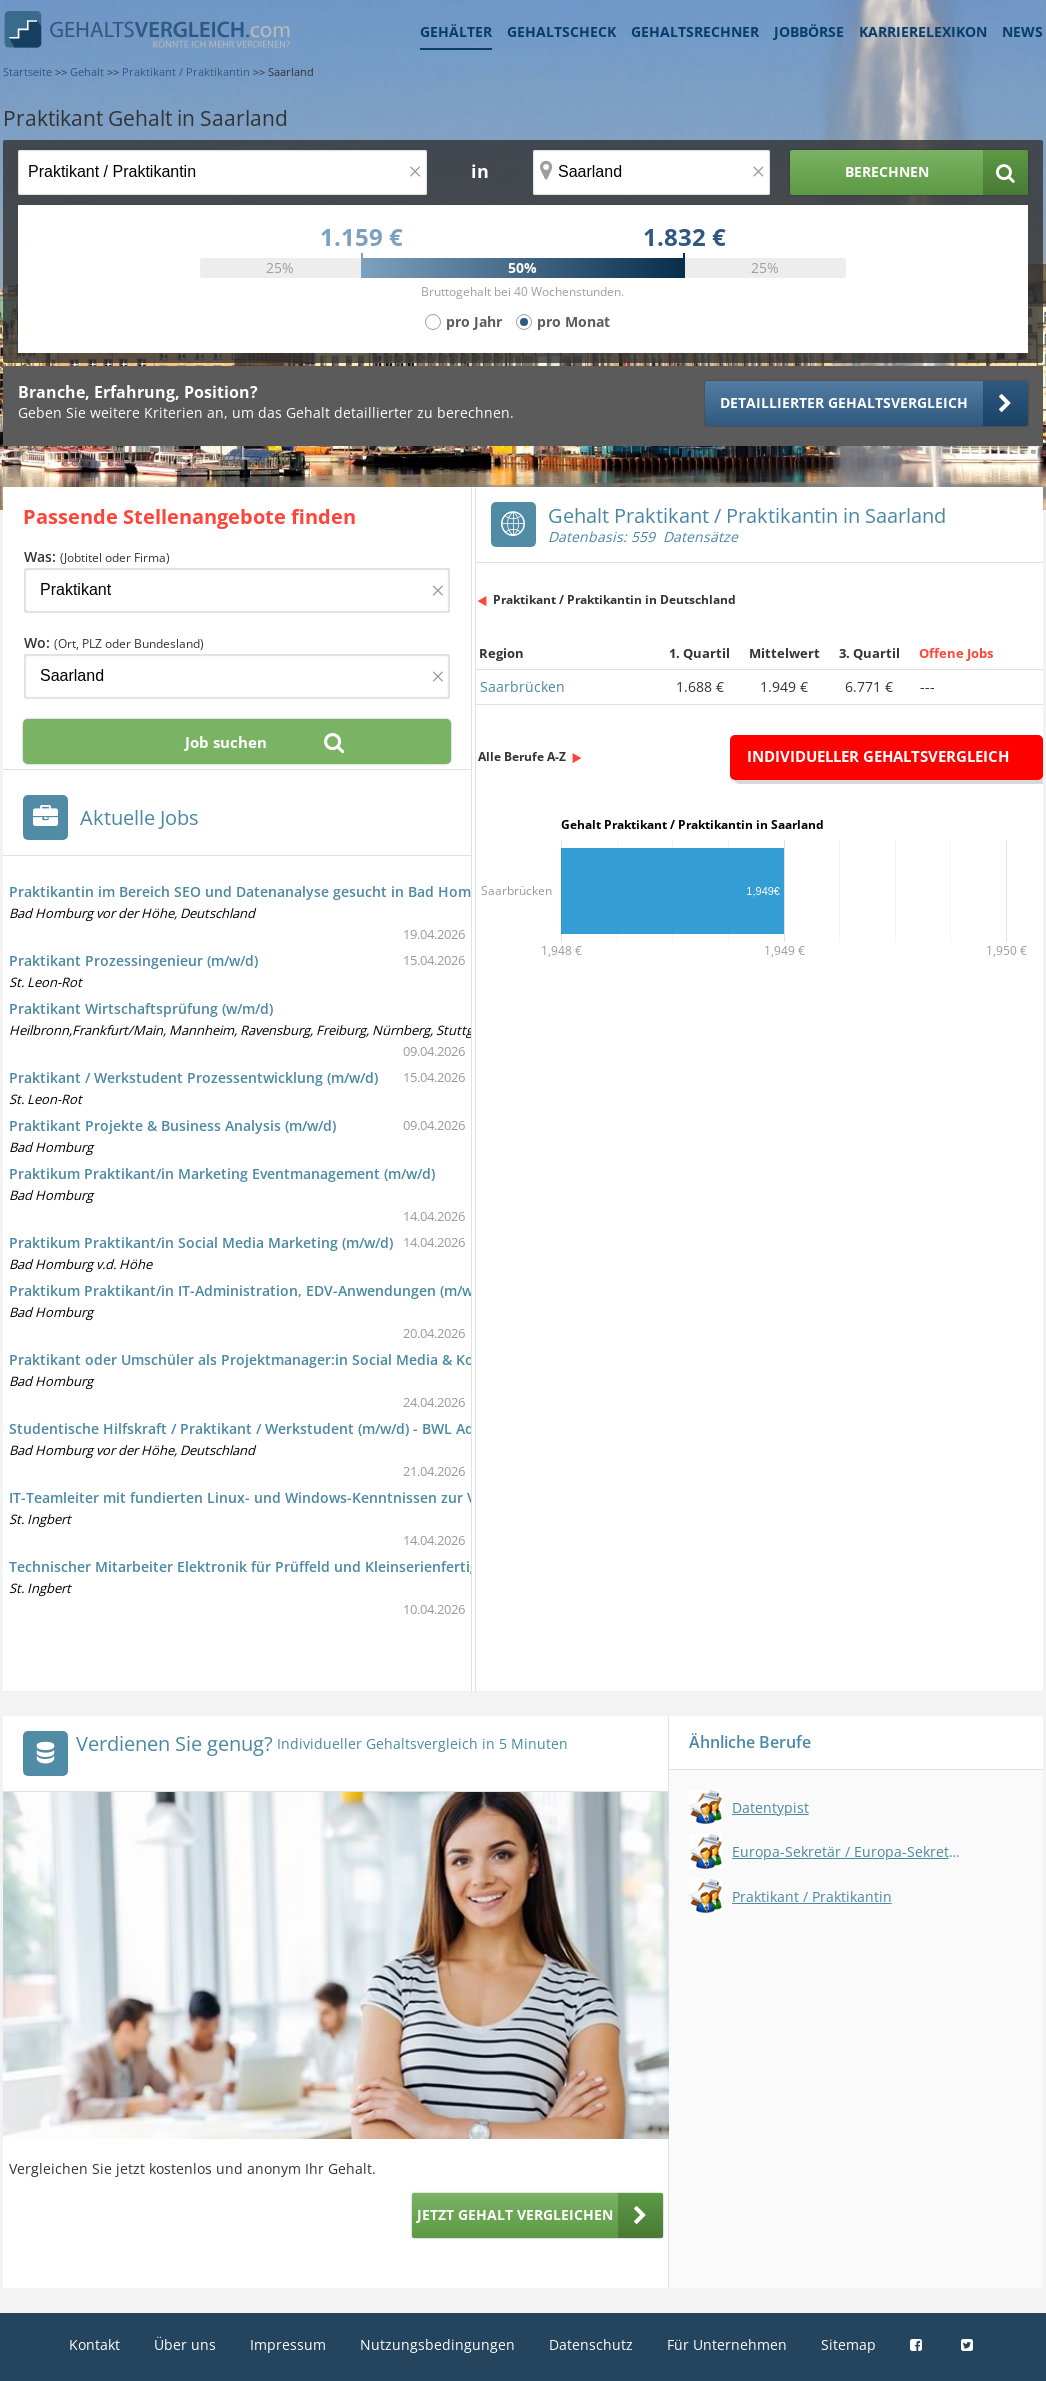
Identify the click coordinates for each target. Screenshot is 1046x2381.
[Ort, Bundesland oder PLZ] (652, 172)
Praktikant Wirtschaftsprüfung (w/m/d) (141, 1008)
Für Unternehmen (727, 2344)
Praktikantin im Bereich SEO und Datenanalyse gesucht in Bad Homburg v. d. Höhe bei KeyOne (333, 891)
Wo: (114, 642)
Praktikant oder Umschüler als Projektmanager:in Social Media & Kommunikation (287, 1359)
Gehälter (456, 31)
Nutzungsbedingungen (437, 2344)
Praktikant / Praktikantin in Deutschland (614, 599)
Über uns (185, 2344)
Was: (97, 556)
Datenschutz (591, 2344)
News (1022, 31)
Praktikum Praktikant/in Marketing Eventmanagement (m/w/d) (222, 1173)
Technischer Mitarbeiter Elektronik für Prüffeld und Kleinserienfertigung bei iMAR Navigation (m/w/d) (355, 1566)
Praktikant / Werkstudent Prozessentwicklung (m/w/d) (193, 1077)
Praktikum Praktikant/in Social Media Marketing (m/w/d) (201, 1242)
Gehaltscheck (561, 31)
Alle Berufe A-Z (522, 756)
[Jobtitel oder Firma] (237, 590)
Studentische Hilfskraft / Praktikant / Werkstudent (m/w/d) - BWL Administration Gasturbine (324, 1428)
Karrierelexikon (923, 31)
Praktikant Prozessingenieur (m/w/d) (133, 960)
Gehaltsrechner (695, 31)
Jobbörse (809, 31)
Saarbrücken (522, 686)
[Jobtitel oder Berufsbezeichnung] (222, 172)
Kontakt (94, 2344)
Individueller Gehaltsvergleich (878, 756)
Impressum (288, 2344)
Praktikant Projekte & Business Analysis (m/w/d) (172, 1125)
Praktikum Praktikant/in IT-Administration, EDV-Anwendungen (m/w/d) (250, 1290)
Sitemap (848, 2344)
